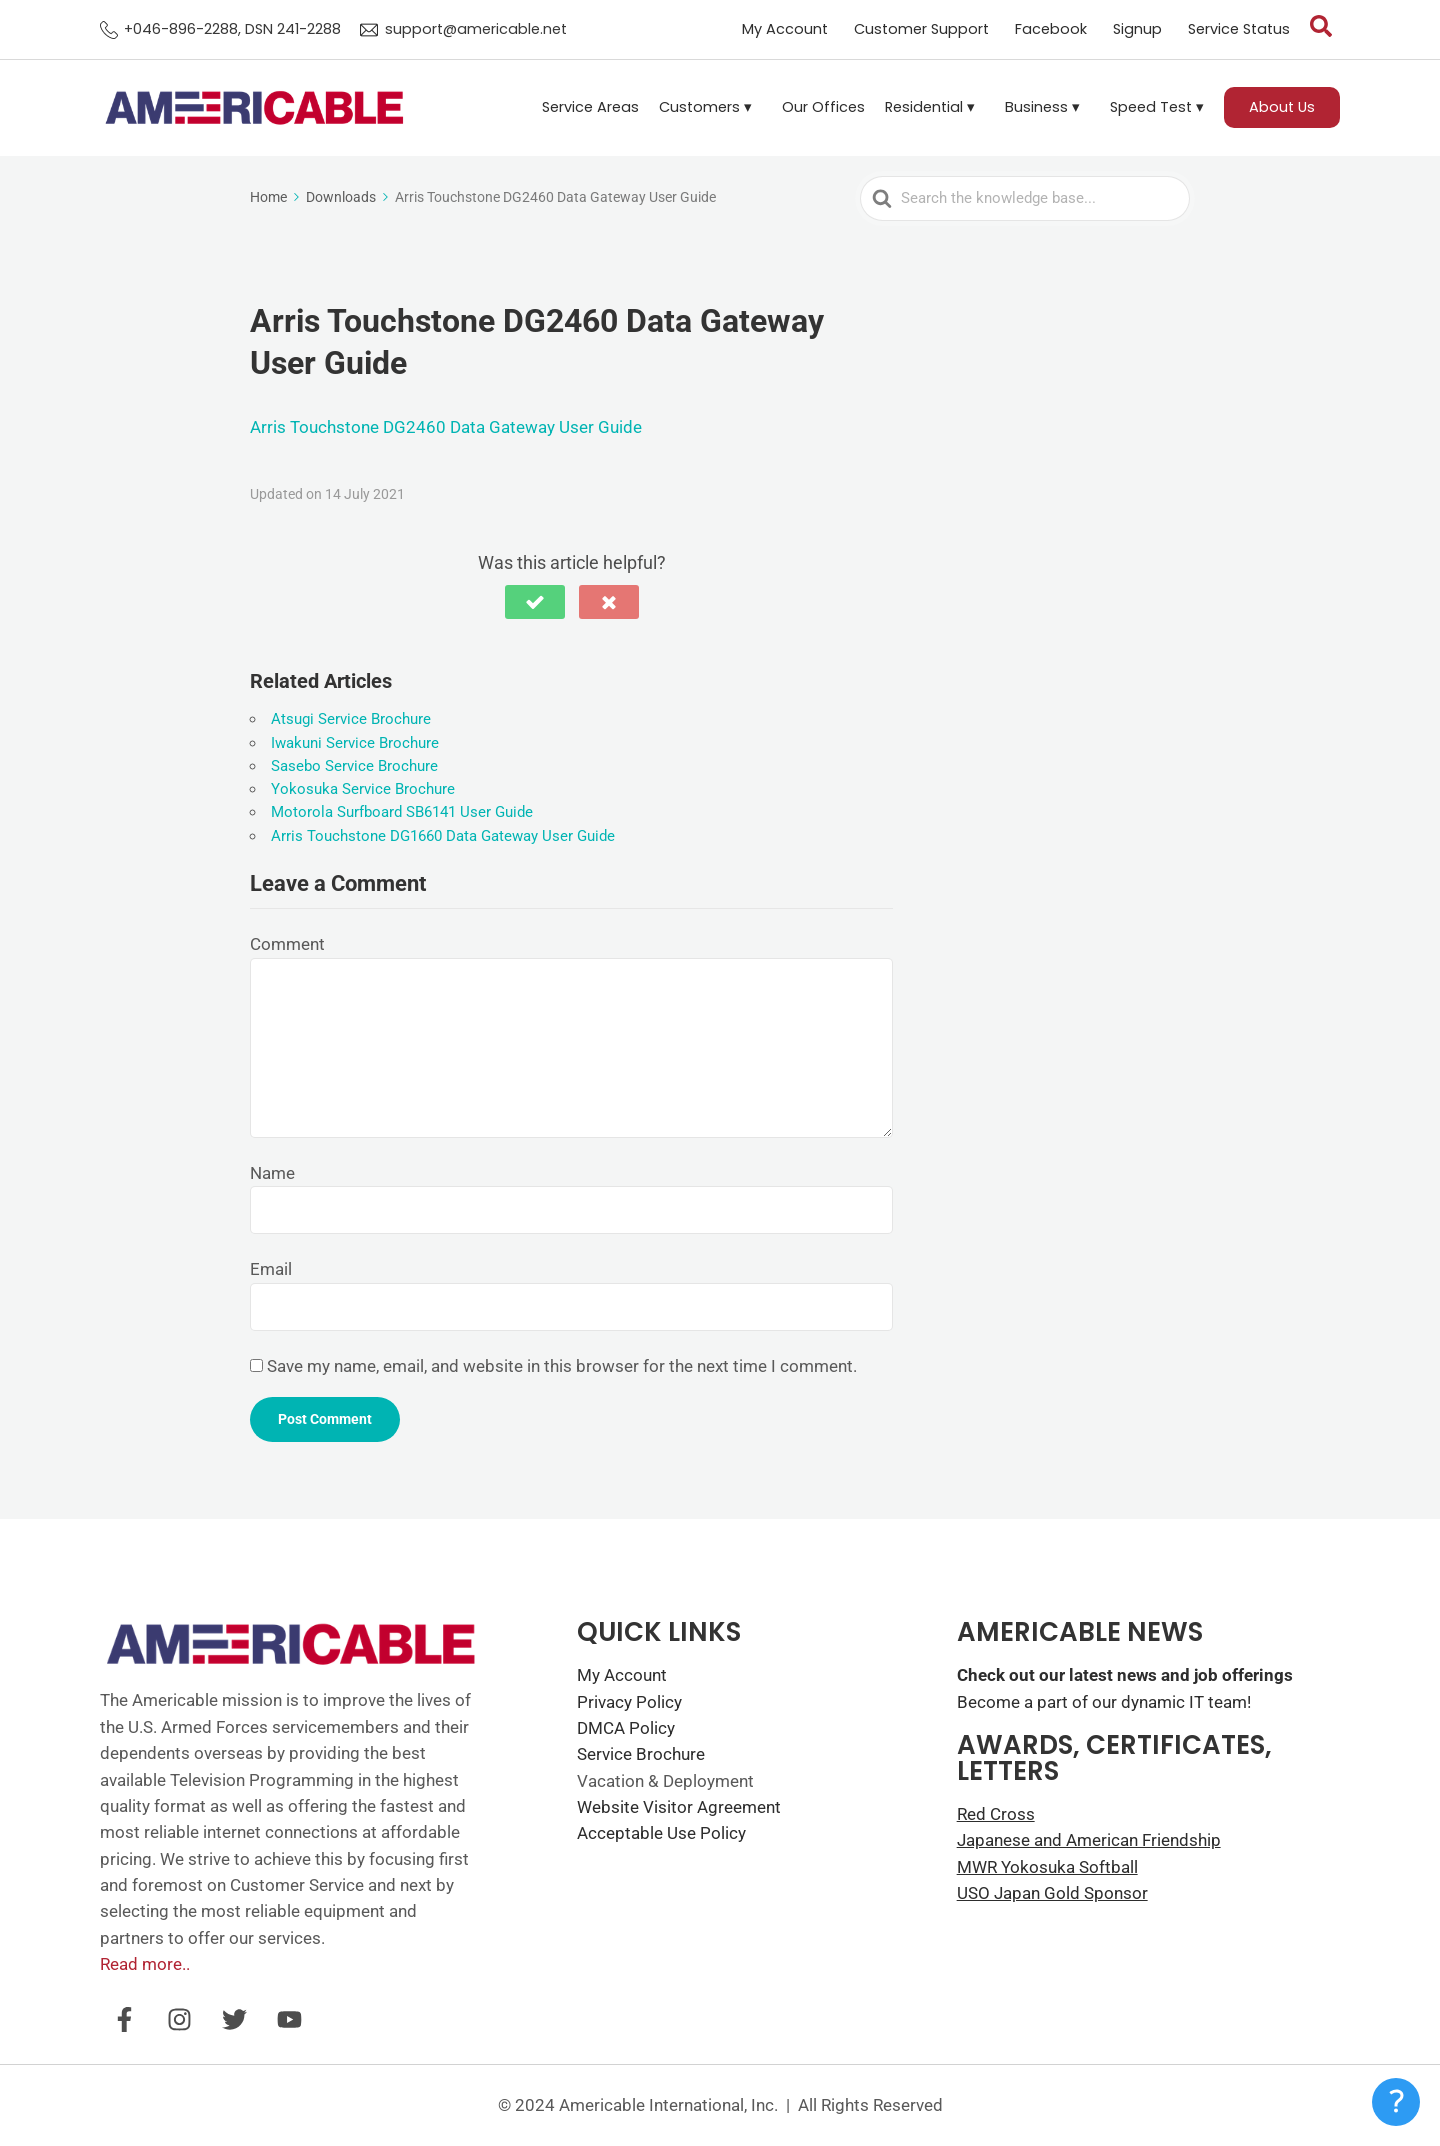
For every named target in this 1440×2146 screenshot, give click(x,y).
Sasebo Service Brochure (354, 766)
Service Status (1239, 29)
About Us (1282, 107)
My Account (785, 29)
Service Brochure (641, 1754)
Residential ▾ (930, 107)
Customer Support (921, 29)
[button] (710, 107)
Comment (287, 944)
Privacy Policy (629, 1702)
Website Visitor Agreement (679, 1807)
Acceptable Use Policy (661, 1833)
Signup (1137, 29)
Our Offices (823, 107)
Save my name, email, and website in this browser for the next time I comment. (562, 1366)
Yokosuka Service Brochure (363, 789)
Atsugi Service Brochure (351, 719)
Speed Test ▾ (1157, 107)
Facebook (1051, 29)
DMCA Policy (626, 1728)
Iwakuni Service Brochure (355, 743)
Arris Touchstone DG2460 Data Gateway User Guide (446, 427)
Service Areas (590, 107)
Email (271, 1269)
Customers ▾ (705, 107)
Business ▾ (1042, 107)
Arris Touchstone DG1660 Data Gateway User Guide (443, 836)
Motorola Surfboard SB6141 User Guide (402, 812)
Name (272, 1173)
